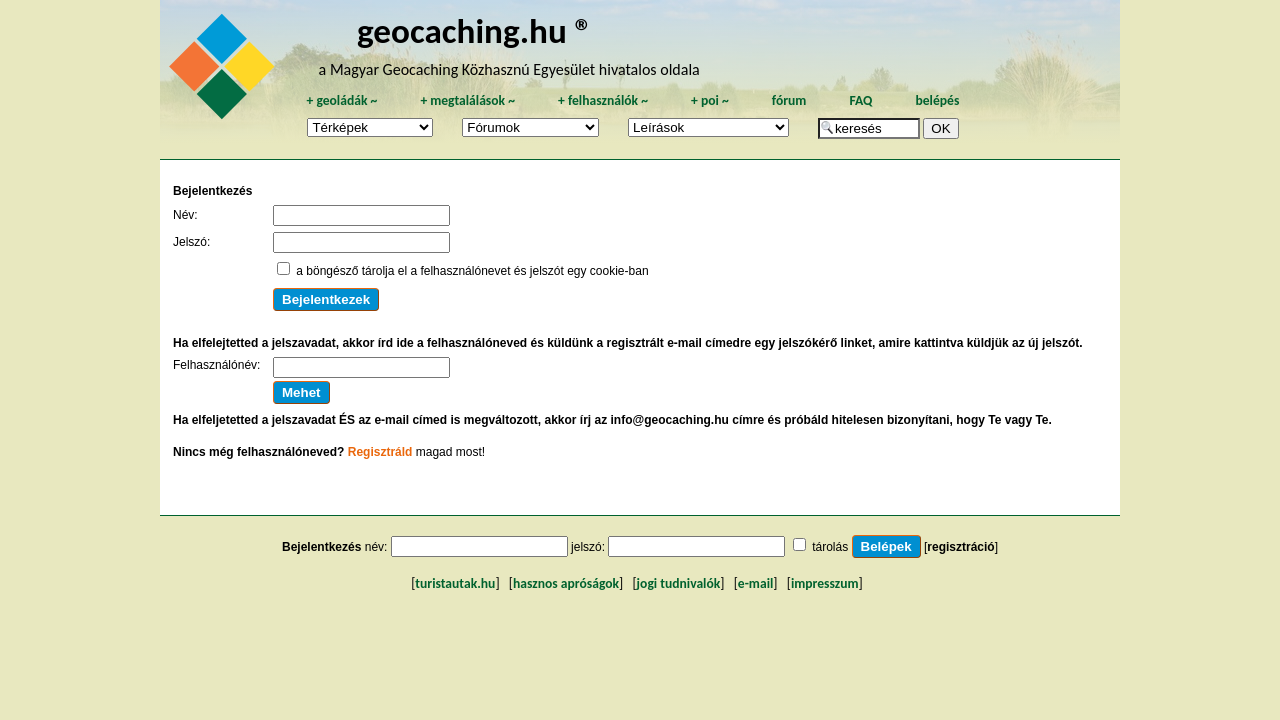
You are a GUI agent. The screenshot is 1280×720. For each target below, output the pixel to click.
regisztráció (960, 547)
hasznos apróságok (566, 583)
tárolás (830, 547)
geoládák (341, 100)
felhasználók (603, 100)
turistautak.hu (455, 583)
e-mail (755, 583)
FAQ (860, 100)
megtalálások (467, 100)
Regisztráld (380, 452)
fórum (789, 100)
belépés (937, 100)
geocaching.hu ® (475, 30)
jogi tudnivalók (679, 583)
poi (710, 100)
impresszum (825, 583)
